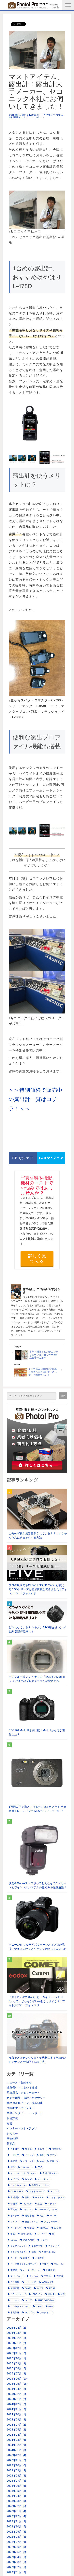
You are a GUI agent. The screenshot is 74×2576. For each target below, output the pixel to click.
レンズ (27, 2179)
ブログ (27, 2300)
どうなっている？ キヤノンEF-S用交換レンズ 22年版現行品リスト (37, 1629)
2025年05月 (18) (17, 2383)
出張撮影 (13, 2197)
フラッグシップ (17, 2294)
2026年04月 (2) (16, 2327)
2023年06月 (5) (16, 2485)
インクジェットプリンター (22, 2173)
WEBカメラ (46, 2282)
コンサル (26, 2203)
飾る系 (27, 2149)
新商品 (11, 2143)
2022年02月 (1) (16, 2567)
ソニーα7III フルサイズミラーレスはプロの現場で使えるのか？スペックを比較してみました (38, 1946)
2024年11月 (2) (16, 2409)
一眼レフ (13, 2155)
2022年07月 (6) (16, 2541)
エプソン (13, 2179)
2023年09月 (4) (16, 2470)
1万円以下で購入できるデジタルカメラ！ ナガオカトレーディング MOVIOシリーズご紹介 (37, 1808)
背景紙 (29, 2228)
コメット (13, 2221)
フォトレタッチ (17, 2185)
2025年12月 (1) (16, 2348)
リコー (51, 2215)
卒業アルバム (47, 2252)
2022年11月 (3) (16, 2521)
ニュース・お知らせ (19, 2082)
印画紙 (12, 2203)
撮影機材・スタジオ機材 (22, 2087)
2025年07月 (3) (16, 2373)
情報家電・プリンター (20, 2108)
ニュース (13, 2300)
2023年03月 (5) (16, 2500)
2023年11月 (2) (16, 2460)
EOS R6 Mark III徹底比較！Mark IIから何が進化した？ (37, 1732)
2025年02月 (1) (16, 2393)
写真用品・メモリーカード (23, 2092)
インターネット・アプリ (22, 2128)
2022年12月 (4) (16, 2516)
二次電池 (13, 2282)
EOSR (50, 2288)
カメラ (38, 2288)
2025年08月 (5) (16, 2368)
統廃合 (24, 2258)
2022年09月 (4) (16, 2531)
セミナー (13, 2215)
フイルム (32, 2276)
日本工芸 (49, 2270)
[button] (68, 5)
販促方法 (12, 2118)
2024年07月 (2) (16, 2424)
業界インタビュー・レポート (28, 117)
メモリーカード (50, 2221)
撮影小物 (28, 2215)
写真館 (12, 2209)
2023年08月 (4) (16, 2475)
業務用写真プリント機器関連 (25, 2102)
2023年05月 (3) (16, 2490)
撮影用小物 (35, 2246)
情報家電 (13, 2288)
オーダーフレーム (30, 2270)
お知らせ (12, 2133)
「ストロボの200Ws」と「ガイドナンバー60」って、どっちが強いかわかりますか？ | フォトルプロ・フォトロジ (37, 2001)
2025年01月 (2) (16, 2399)
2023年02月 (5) (16, 2506)
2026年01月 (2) (16, 2343)
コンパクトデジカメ (19, 2306)
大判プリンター (49, 2173)
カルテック (52, 2246)
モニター (40, 2149)
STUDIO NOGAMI (45, 2300)
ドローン (52, 2161)
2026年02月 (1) (16, 2337)
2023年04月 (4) (16, 2495)
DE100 (12, 2240)
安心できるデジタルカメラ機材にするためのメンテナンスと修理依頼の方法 (38, 2059)
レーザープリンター (46, 2209)
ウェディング (45, 2312)
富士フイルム (30, 2221)
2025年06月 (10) (17, 2378)
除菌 (32, 2252)
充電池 (46, 2276)
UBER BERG (15, 2191)
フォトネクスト (56, 2197)
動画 (40, 2155)
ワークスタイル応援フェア (22, 2264)
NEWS (37, 2306)
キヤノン (28, 2155)
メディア (50, 2203)
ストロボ (13, 2149)
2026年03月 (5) (16, 2332)
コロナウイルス (17, 2252)
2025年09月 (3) (16, 2363)
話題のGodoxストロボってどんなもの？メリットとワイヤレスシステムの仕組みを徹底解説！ (38, 1885)
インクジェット (17, 2246)
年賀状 (12, 2161)
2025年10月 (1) (16, 2358)
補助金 (50, 2294)
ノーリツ (40, 2234)
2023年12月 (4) (16, 2455)
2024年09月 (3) (16, 2419)
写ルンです (14, 2228)
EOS (38, 2167)
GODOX (38, 2197)
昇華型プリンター (39, 2185)
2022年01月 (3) (16, 2572)
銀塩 (11, 2234)
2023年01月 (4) (16, 2511)
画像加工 (42, 2228)
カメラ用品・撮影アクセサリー (26, 2097)
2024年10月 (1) (16, 2414)
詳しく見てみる (37, 1258)
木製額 (12, 2270)
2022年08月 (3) (16, 2536)
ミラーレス (27, 2161)
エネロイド (29, 2282)
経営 (9, 2123)
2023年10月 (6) (16, 2465)
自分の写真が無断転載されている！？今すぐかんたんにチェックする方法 (38, 1535)
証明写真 (55, 2149)
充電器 (58, 2276)
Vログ (44, 2264)
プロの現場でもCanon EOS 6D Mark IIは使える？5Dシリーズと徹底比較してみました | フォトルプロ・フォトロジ (38, 1589)
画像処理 (12, 2138)
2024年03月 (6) (16, 2439)
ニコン (51, 2155)
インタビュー (43, 2179)
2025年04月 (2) (16, 2388)
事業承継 (13, 2312)
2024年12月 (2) (16, 2404)
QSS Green (27, 2240)
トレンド (26, 2209)
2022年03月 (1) (16, 2562)
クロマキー (25, 2167)
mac (40, 2161)
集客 (40, 2215)
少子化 (12, 2258)
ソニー (42, 2240)
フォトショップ (35, 2191)
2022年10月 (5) (16, 2526)
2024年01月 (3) (16, 2450)
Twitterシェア (51, 1158)
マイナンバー (15, 2276)
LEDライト (35, 2294)
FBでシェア (22, 1158)
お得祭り (38, 2258)
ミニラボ (53, 2191)
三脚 (25, 2197)
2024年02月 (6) (16, 2444)
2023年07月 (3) (16, 2480)
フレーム (57, 2264)
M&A (49, 2306)
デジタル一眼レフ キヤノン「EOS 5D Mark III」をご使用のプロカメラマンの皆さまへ (37, 1678)
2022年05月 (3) (16, 2552)
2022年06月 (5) (16, 2546)
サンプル (28, 2312)
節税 (11, 2167)
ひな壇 (56, 2228)
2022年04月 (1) (16, 2557)
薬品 (38, 2203)
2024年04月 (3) (16, 2434)
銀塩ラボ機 (25, 2234)
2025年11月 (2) (16, 2353)
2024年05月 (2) (16, 2429)
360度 (26, 2288)
